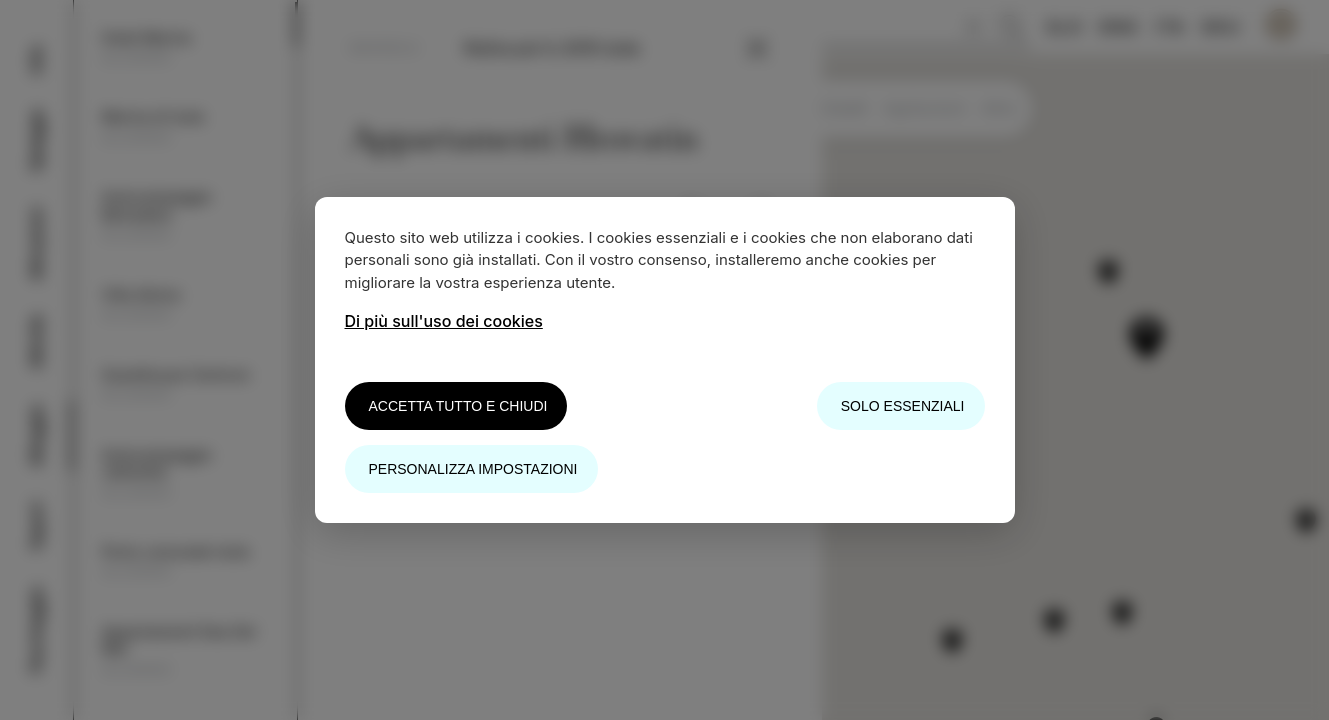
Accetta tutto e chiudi (458, 406)
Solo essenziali (903, 406)
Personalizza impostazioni (473, 469)
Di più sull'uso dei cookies (444, 321)
